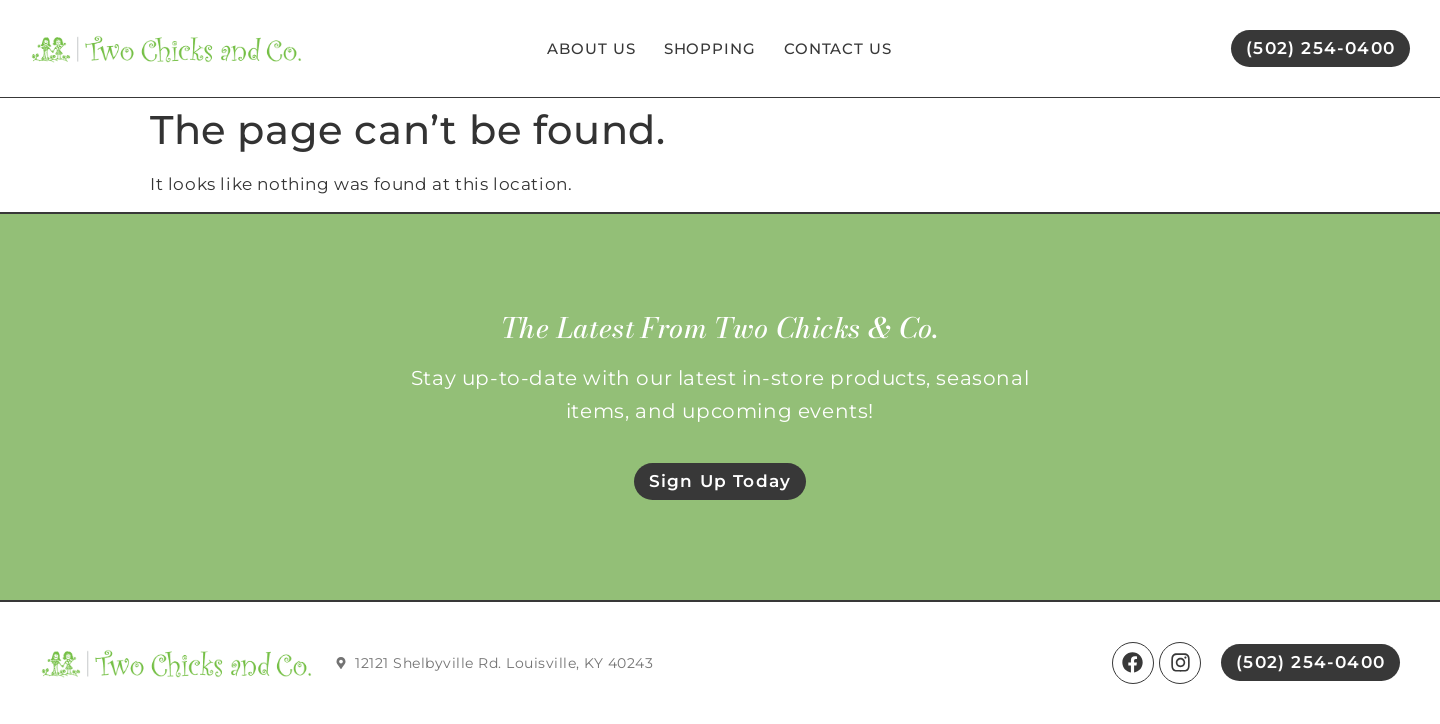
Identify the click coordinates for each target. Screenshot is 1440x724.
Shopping (710, 48)
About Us (591, 48)
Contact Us (838, 48)
